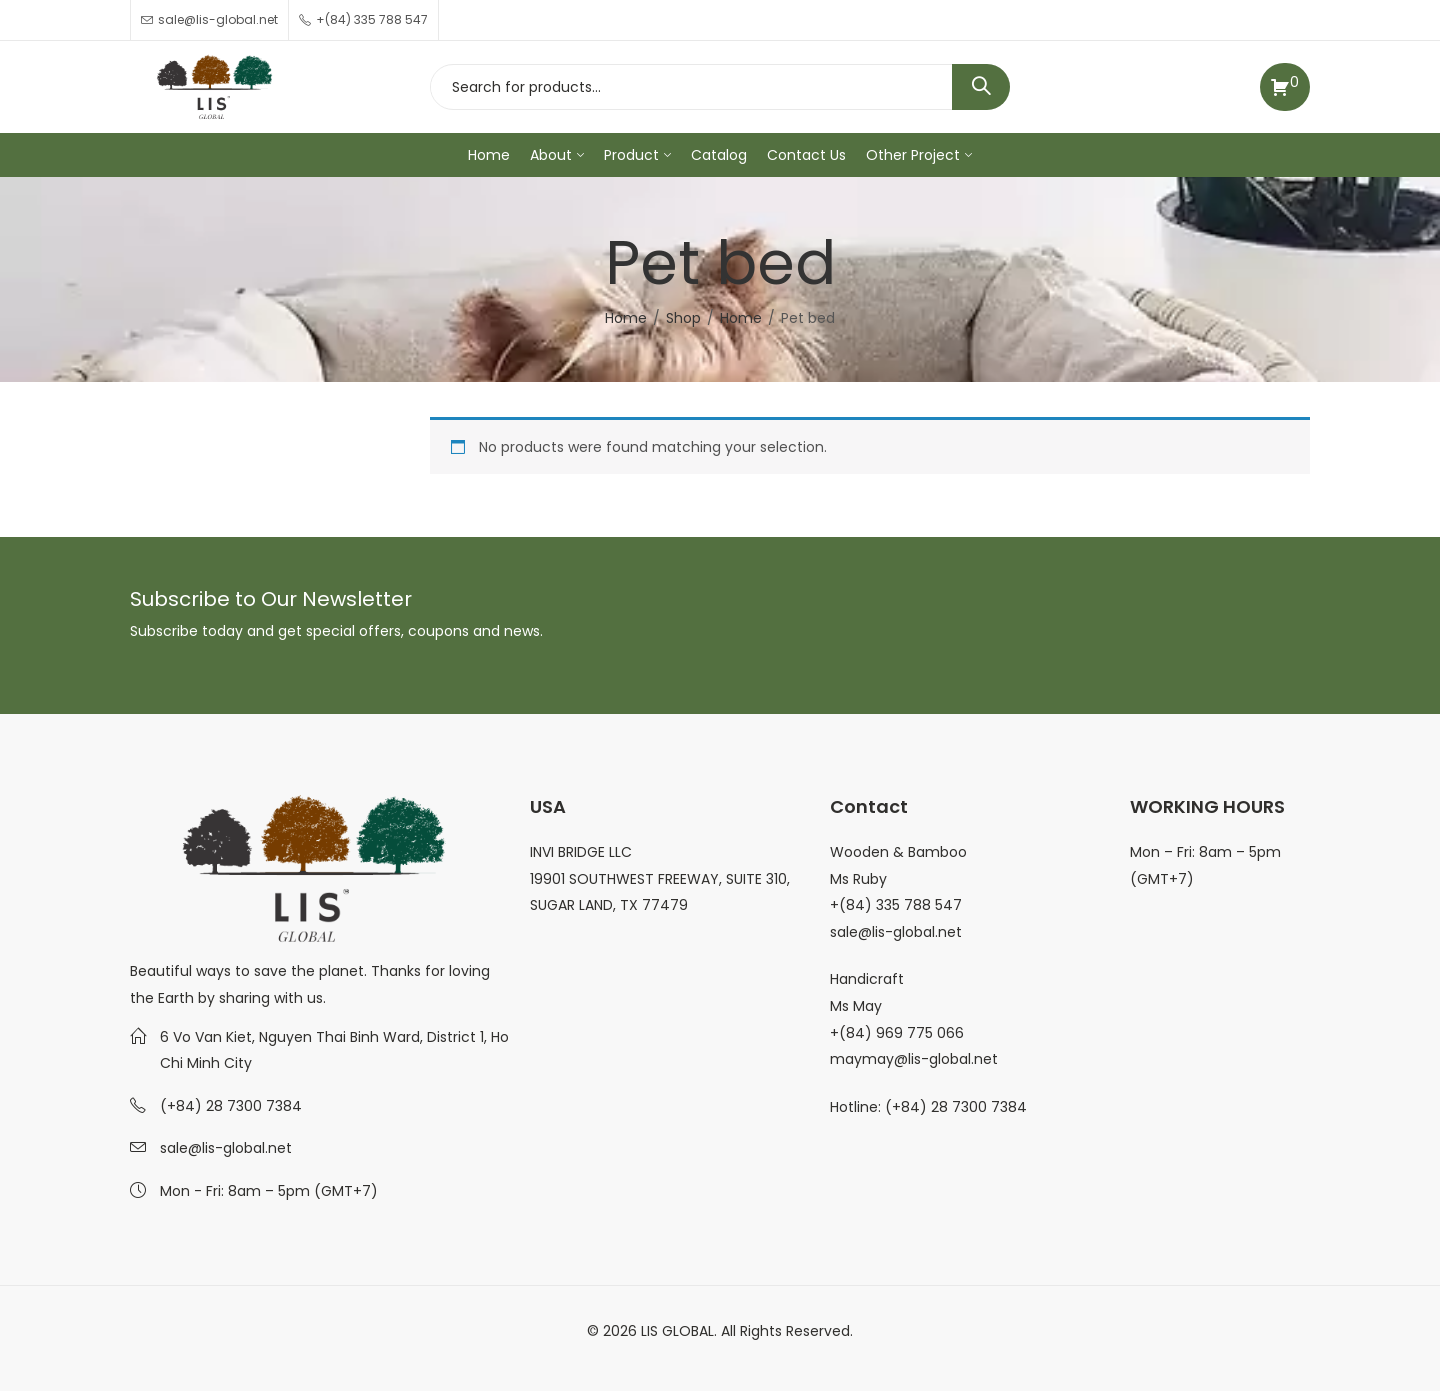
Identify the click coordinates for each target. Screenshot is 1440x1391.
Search (981, 87)
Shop (683, 318)
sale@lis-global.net (226, 1148)
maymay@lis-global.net (914, 1059)
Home (626, 318)
